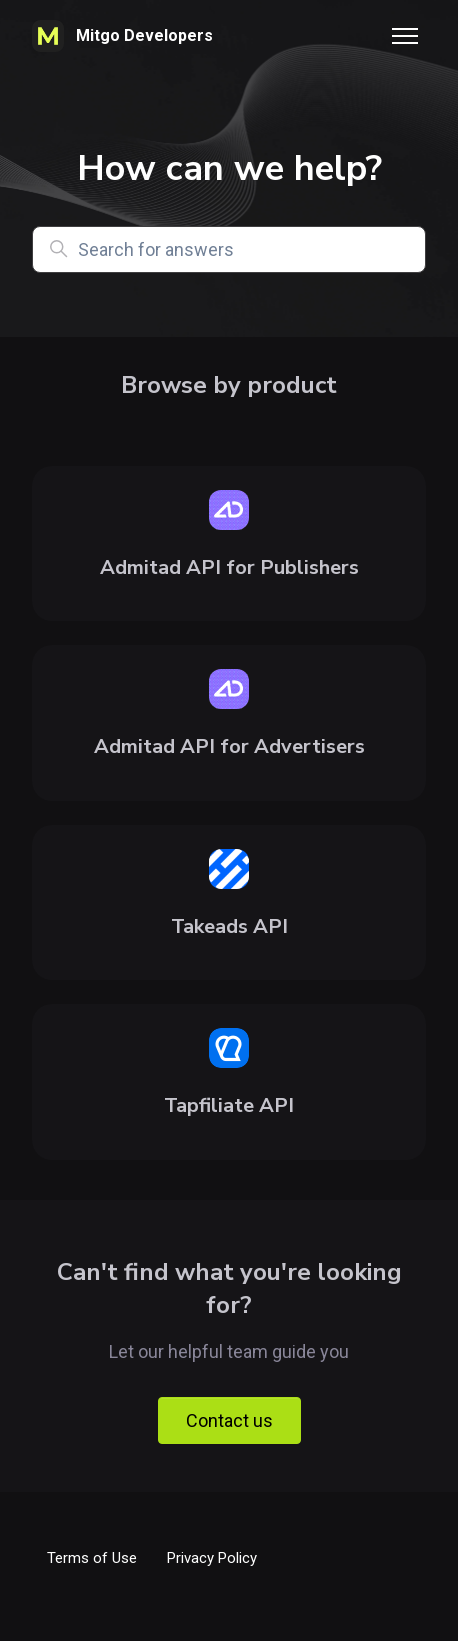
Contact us (229, 1420)
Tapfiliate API (229, 1105)
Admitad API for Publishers (229, 567)
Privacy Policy (212, 1558)
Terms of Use (92, 1558)
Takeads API (229, 926)
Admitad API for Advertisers (229, 746)
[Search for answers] (229, 249)
